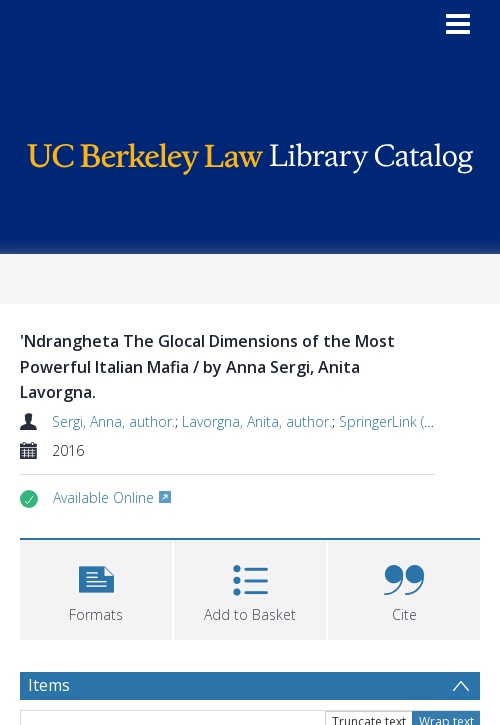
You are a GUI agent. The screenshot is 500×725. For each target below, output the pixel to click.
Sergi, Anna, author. (113, 421)
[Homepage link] (250, 153)
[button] (96, 587)
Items (49, 685)
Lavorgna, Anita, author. (257, 421)
